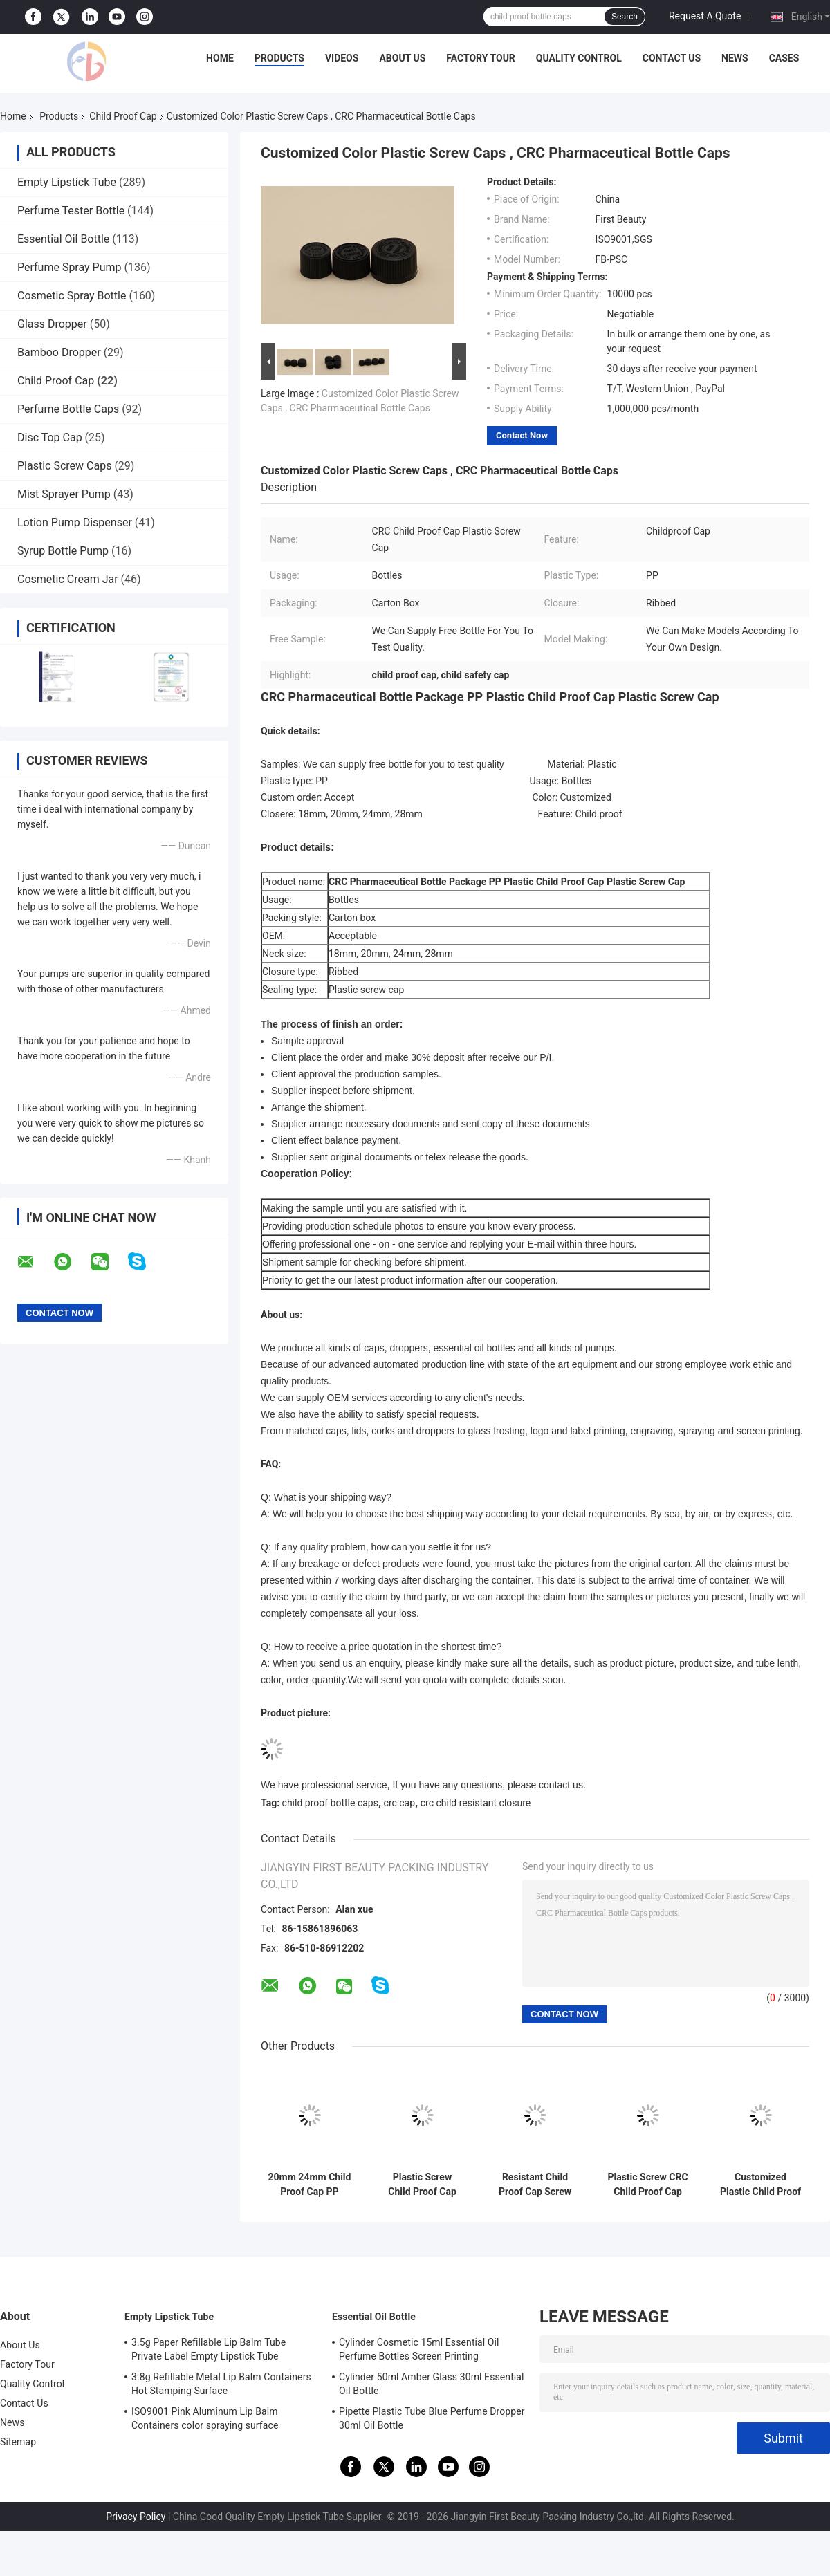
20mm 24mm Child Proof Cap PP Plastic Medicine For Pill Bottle (309, 2184)
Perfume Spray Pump (69, 267)
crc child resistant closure (476, 1802)
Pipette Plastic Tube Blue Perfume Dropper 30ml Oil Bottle (432, 2418)
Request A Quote (705, 15)
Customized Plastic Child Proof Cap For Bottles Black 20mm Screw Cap (760, 2184)
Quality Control (579, 58)
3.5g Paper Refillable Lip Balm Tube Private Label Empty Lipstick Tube (208, 2349)
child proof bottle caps (330, 1802)
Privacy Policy (135, 2516)
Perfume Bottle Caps (68, 409)
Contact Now (522, 435)
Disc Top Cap (49, 437)
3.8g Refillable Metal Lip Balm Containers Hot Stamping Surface (221, 2383)
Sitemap (18, 2441)
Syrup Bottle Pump (63, 550)
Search (624, 16)
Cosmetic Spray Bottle (71, 295)
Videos (342, 58)
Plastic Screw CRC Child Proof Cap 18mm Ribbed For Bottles (647, 2184)
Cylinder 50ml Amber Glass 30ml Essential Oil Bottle (431, 2383)
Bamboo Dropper (59, 352)
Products (279, 58)
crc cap (400, 1802)
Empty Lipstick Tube (66, 182)
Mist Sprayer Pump (64, 494)
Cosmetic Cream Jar (67, 579)
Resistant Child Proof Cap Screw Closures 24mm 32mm (535, 2184)
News (734, 58)
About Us (402, 58)
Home (220, 58)
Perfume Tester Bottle (70, 210)
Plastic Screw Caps (64, 465)
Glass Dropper (52, 324)
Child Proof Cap (122, 116)
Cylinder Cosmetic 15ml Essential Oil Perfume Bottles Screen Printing (419, 2349)
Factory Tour (480, 58)
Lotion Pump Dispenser (74, 522)
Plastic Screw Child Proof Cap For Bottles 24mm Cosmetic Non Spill (422, 2184)
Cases (784, 58)
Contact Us (672, 58)
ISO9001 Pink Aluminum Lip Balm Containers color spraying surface (204, 2418)
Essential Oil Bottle (63, 238)
